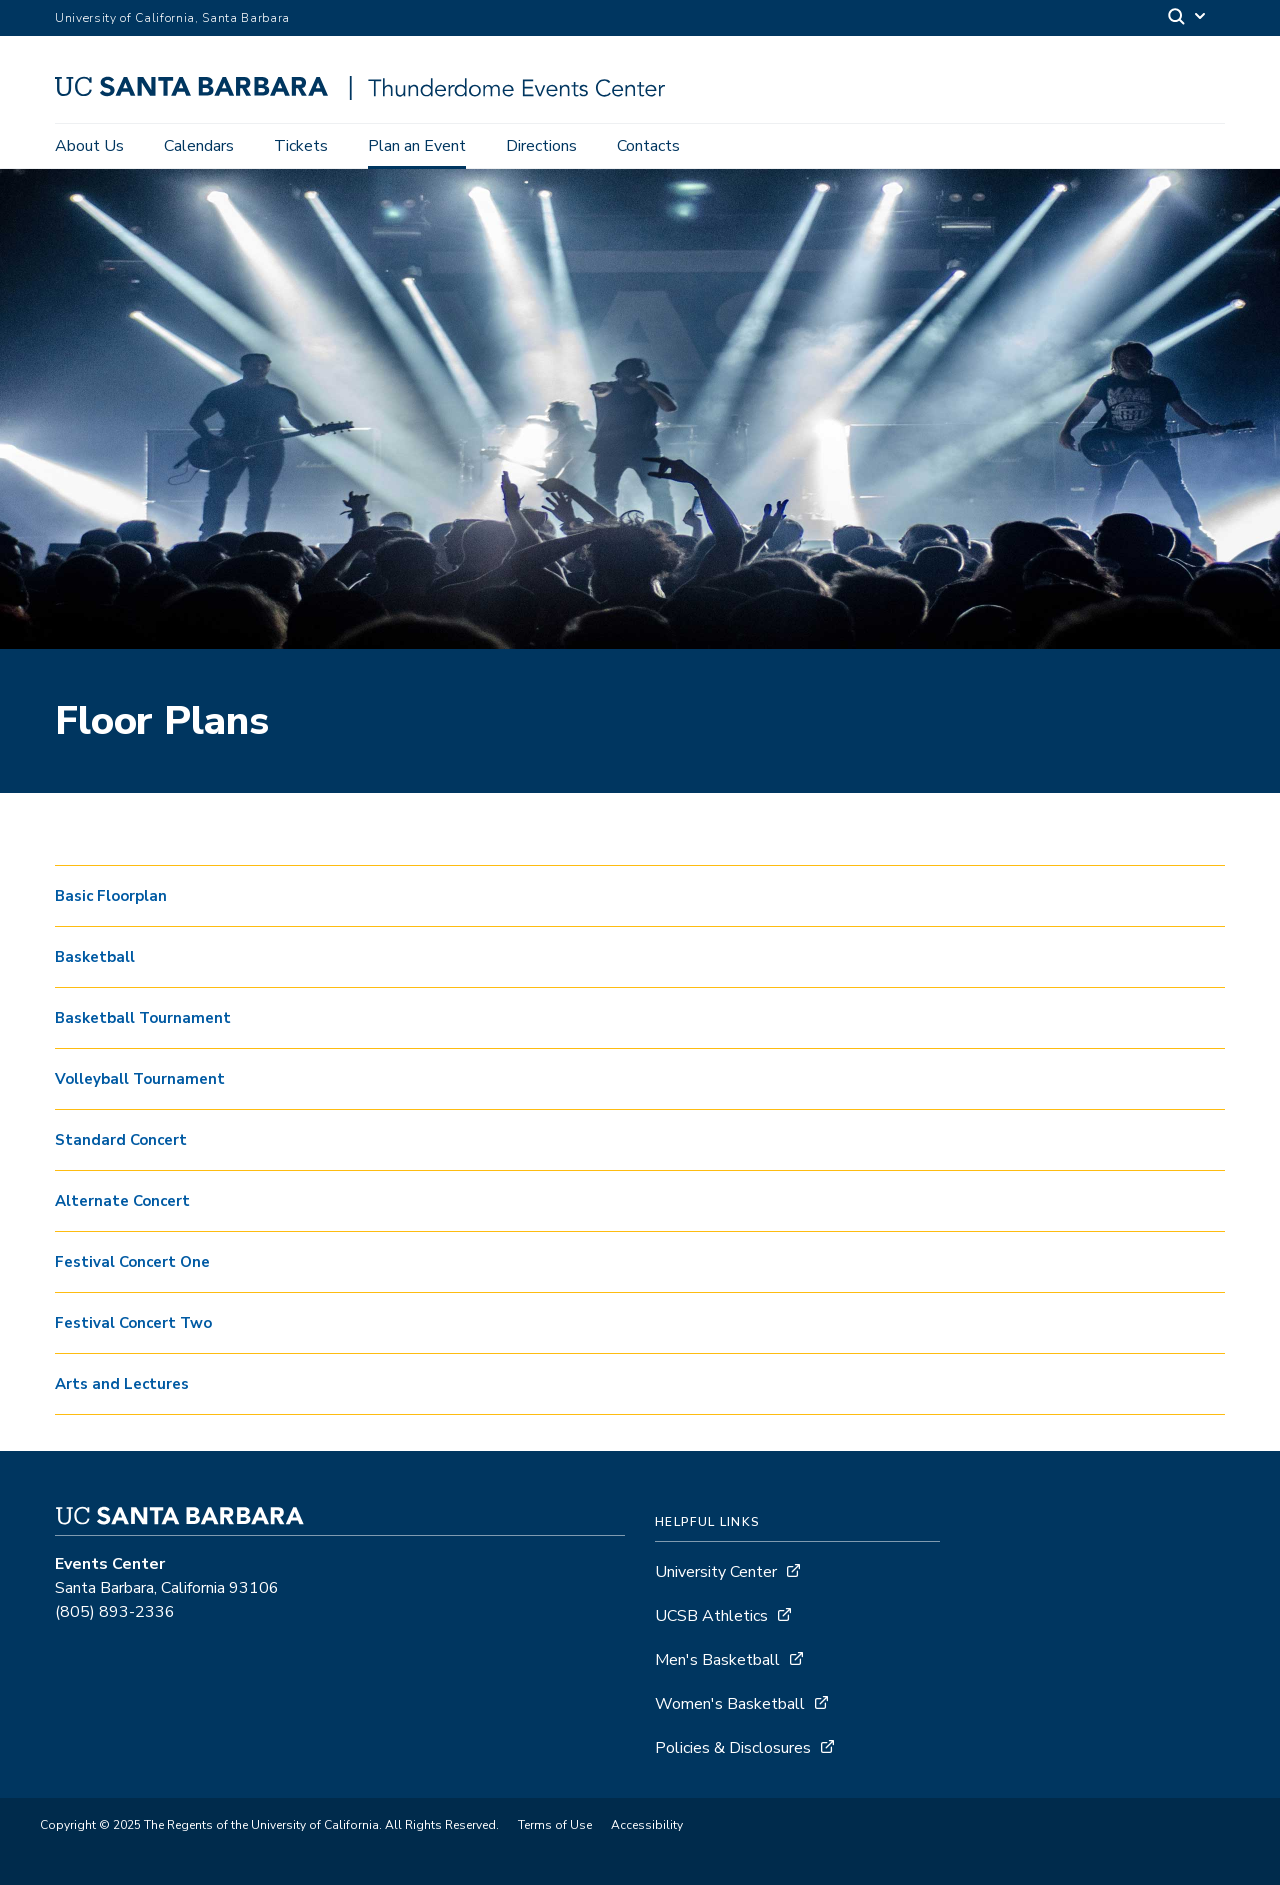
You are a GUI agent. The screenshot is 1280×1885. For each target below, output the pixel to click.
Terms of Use (555, 1825)
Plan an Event (417, 146)
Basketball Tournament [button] (143, 1018)
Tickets (301, 146)
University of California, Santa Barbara (172, 18)
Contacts (648, 146)
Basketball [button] (95, 957)
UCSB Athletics (711, 1616)
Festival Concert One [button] (132, 1262)
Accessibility (647, 1825)
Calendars (199, 146)
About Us (89, 146)
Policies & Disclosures (733, 1748)
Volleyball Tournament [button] (140, 1079)
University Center (716, 1572)
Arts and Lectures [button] (122, 1384)
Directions (541, 146)
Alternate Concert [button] (122, 1201)
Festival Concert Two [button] (133, 1323)
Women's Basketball (730, 1704)
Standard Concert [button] (121, 1140)
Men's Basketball (717, 1660)
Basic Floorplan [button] (111, 896)
